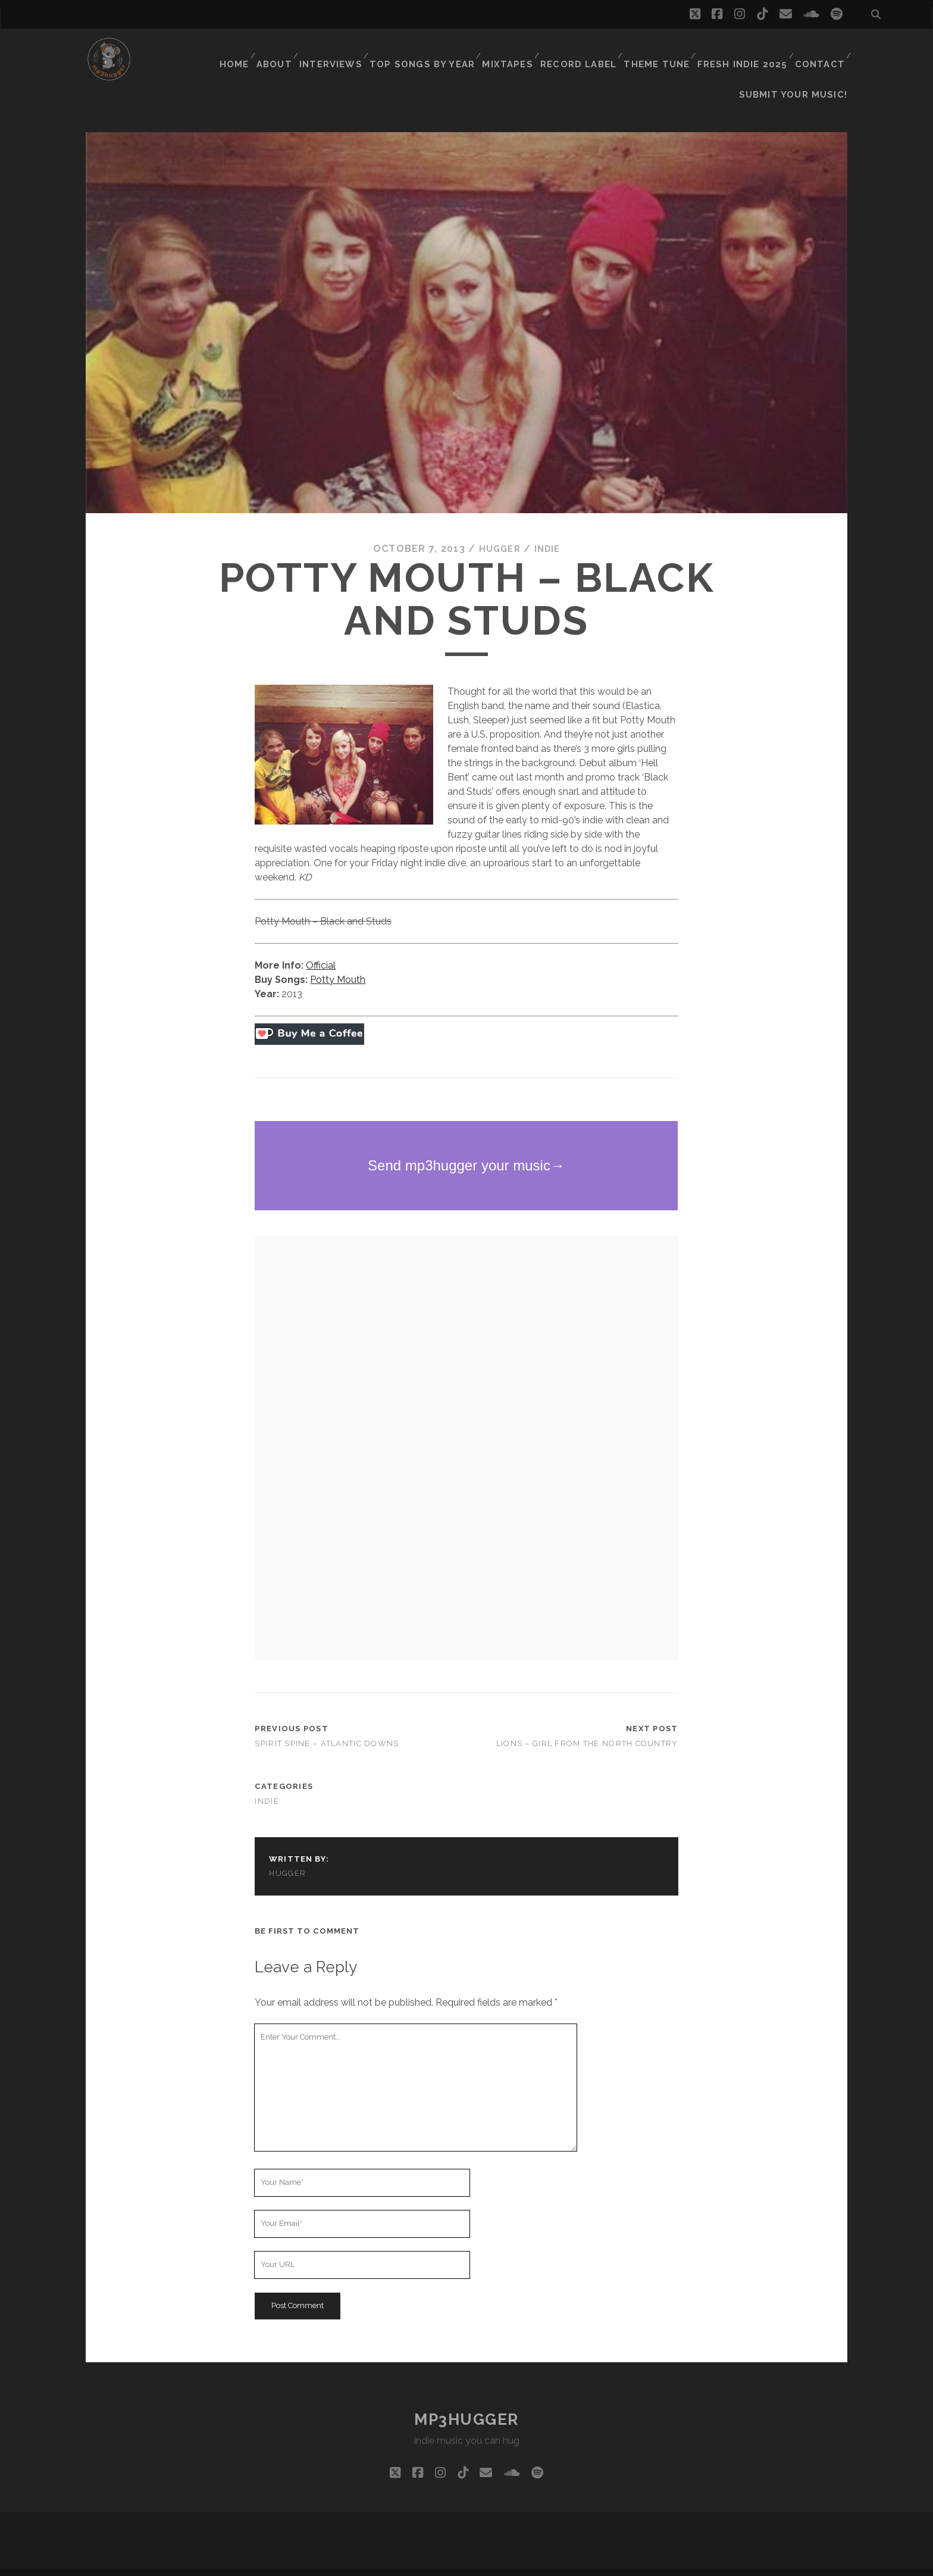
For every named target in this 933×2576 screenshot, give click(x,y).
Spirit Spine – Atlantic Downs (327, 1723)
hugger (498, 529)
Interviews (346, 50)
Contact (819, 50)
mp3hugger (466, 2400)
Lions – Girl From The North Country (587, 1723)
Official (321, 945)
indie (548, 529)
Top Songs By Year (434, 50)
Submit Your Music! (799, 65)
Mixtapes (515, 50)
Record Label (585, 50)
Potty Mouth (337, 960)
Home (245, 50)
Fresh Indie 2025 (744, 50)
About (288, 50)
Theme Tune (662, 50)
